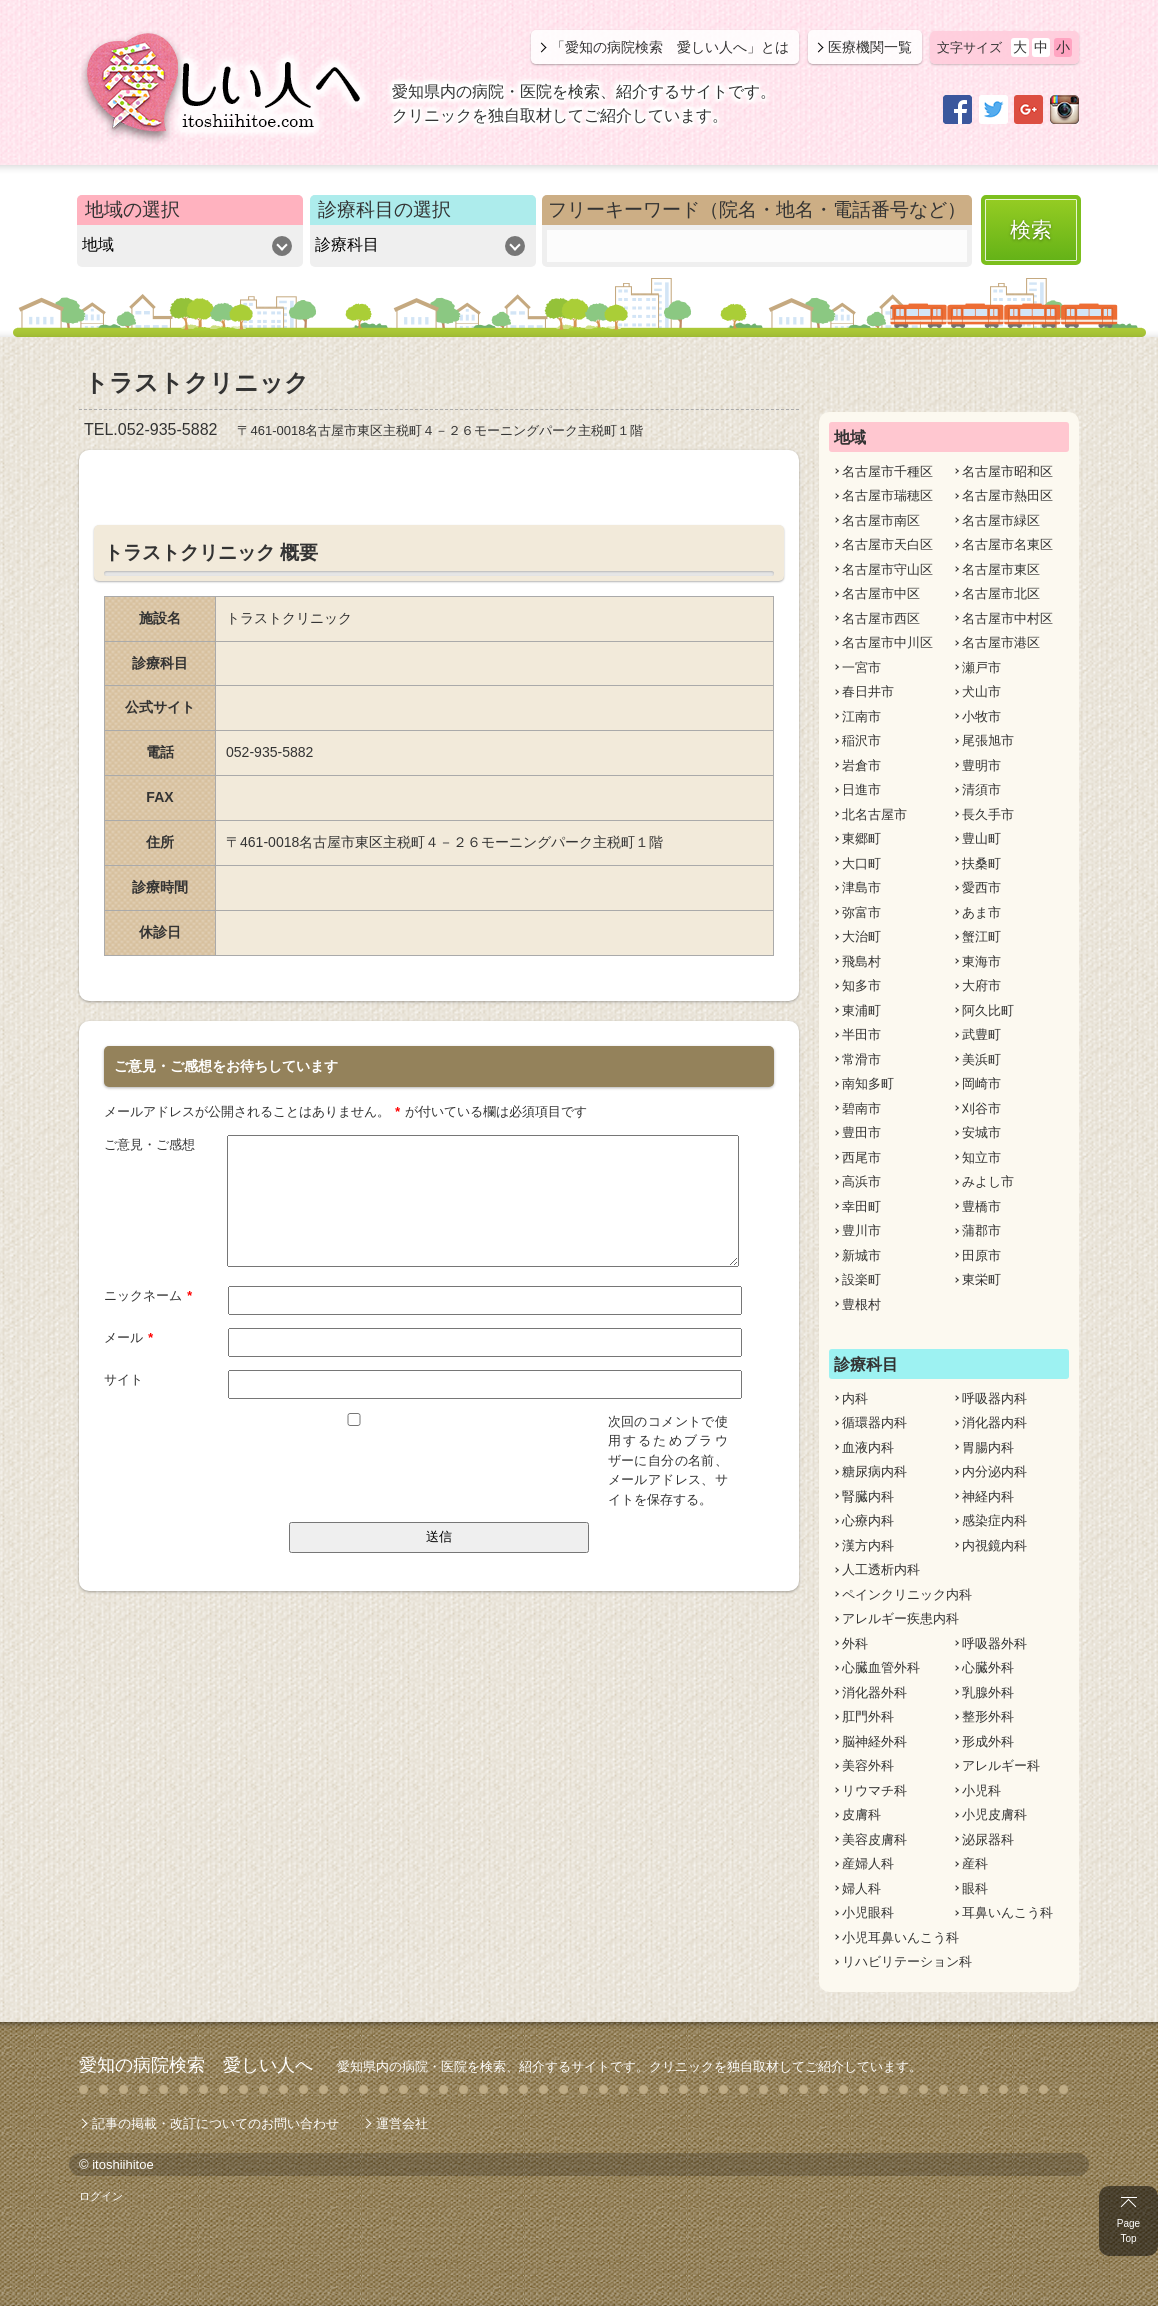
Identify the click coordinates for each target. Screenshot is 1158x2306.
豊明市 (981, 765)
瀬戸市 (981, 667)
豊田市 (861, 1132)
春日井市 (868, 691)
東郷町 (861, 838)
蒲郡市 (981, 1230)
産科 (975, 1863)
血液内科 (868, 1447)
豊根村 (861, 1304)
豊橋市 (981, 1206)
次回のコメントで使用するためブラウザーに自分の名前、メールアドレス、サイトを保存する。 (668, 1459)
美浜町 (981, 1059)
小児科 (981, 1790)
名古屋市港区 (1001, 642)
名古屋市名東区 (1007, 544)
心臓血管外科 (881, 1667)
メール (129, 1336)
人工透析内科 (881, 1569)
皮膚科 (861, 1814)
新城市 (861, 1255)
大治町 (861, 936)
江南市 (861, 716)
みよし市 (988, 1181)
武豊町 (981, 1034)
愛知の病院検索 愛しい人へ (196, 2065)
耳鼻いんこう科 (1007, 1912)
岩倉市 (861, 765)
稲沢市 (861, 740)
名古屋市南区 (881, 520)
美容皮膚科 (874, 1839)
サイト (123, 1378)
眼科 (975, 1888)
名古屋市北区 (1001, 593)
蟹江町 (981, 936)
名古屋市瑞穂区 (887, 495)
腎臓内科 (868, 1496)
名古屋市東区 (1001, 569)
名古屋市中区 (881, 593)
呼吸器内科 (994, 1398)
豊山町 (981, 838)
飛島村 (861, 961)
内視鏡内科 (994, 1545)
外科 (855, 1643)
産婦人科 (868, 1863)
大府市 (981, 985)
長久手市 (988, 814)
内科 (855, 1398)
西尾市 (861, 1157)
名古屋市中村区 (1007, 618)
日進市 (861, 789)
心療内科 (868, 1520)
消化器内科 (994, 1422)
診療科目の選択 (384, 209)
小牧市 (981, 716)
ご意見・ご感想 (149, 1143)
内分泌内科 (994, 1471)
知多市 (861, 985)
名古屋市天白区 (887, 544)
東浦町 (861, 1010)
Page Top (1128, 2231)
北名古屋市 (874, 814)
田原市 (981, 1255)
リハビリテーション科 (907, 1961)
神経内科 (988, 1496)
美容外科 (868, 1765)
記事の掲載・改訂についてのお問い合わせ (215, 2123)
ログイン (101, 2196)
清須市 (981, 789)
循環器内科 (874, 1422)
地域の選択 (132, 209)
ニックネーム (148, 1294)
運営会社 (402, 2123)
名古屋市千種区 (887, 471)
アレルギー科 (1001, 1765)
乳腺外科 (988, 1692)
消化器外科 (874, 1692)
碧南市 (861, 1108)
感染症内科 (994, 1520)
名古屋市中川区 (887, 642)
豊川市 (861, 1230)
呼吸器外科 (994, 1643)
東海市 (981, 961)
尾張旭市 (988, 740)
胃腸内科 (988, 1447)
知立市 (981, 1157)
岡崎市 (981, 1083)
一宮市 (861, 667)
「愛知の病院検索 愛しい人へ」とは (670, 47)
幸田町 (861, 1206)
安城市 (981, 1132)
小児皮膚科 (994, 1814)
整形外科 (988, 1716)
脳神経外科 (874, 1741)
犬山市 (981, 691)
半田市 (861, 1034)
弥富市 (861, 912)
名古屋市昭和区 (1007, 471)
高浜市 (861, 1181)
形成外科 (988, 1741)
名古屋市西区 (881, 618)
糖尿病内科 (874, 1471)
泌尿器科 (988, 1839)
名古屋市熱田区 (1007, 495)
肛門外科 (868, 1716)
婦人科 (861, 1888)
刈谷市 (981, 1108)
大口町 (861, 863)
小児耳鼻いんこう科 (900, 1937)
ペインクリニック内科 (907, 1594)
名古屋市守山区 (887, 569)
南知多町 (868, 1083)
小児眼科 (868, 1912)
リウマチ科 (874, 1790)
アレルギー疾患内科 (900, 1618)
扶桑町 (981, 863)
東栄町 (981, 1279)
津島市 (861, 887)
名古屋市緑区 (1001, 520)
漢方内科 (868, 1545)
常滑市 (861, 1059)
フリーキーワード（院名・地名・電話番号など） (757, 209)
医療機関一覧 (870, 47)
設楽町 (861, 1279)
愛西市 (981, 887)
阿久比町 (988, 1010)
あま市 (981, 912)
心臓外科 (988, 1667)
